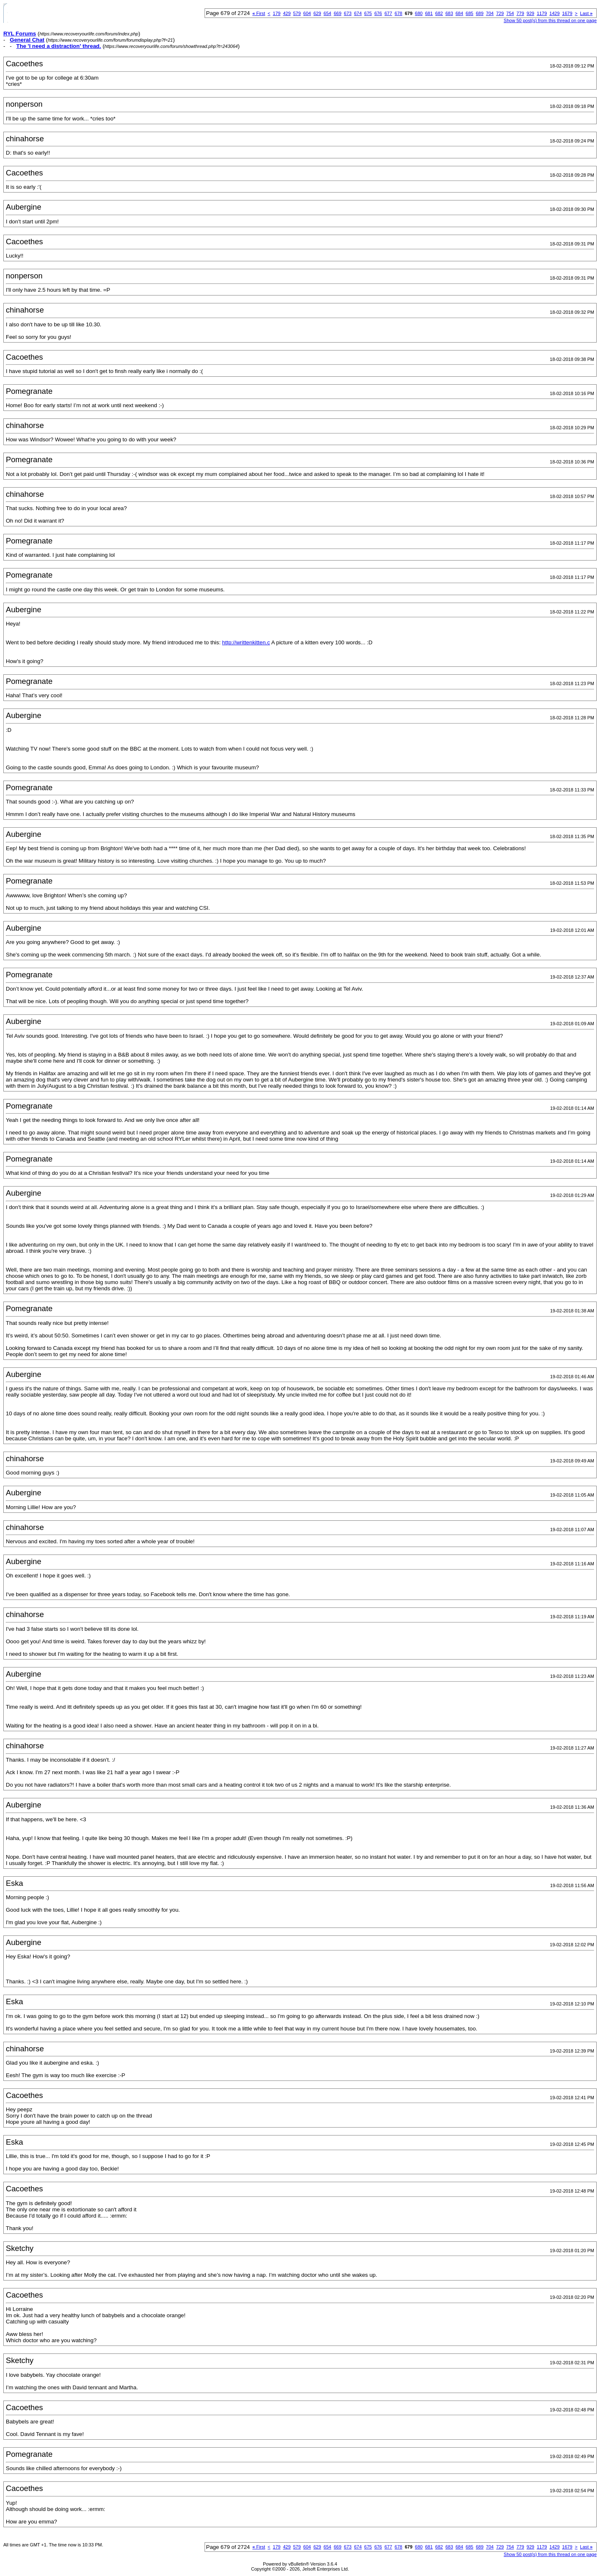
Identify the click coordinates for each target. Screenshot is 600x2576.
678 (398, 13)
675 (368, 13)
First (258, 13)
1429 (555, 13)
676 (378, 13)
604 (307, 13)
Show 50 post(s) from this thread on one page (550, 20)
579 (297, 13)
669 (337, 13)
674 (358, 13)
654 (327, 13)
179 (276, 13)
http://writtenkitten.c (246, 642)
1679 (567, 13)
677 (388, 13)
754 (510, 13)
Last (586, 13)
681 (428, 13)
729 (500, 13)
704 (489, 13)
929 (530, 13)
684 (459, 13)
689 (479, 13)
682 (439, 13)
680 (418, 13)
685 (469, 13)
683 (449, 13)
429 (286, 13)
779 (520, 13)
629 (317, 13)
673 (347, 13)
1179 (542, 13)
